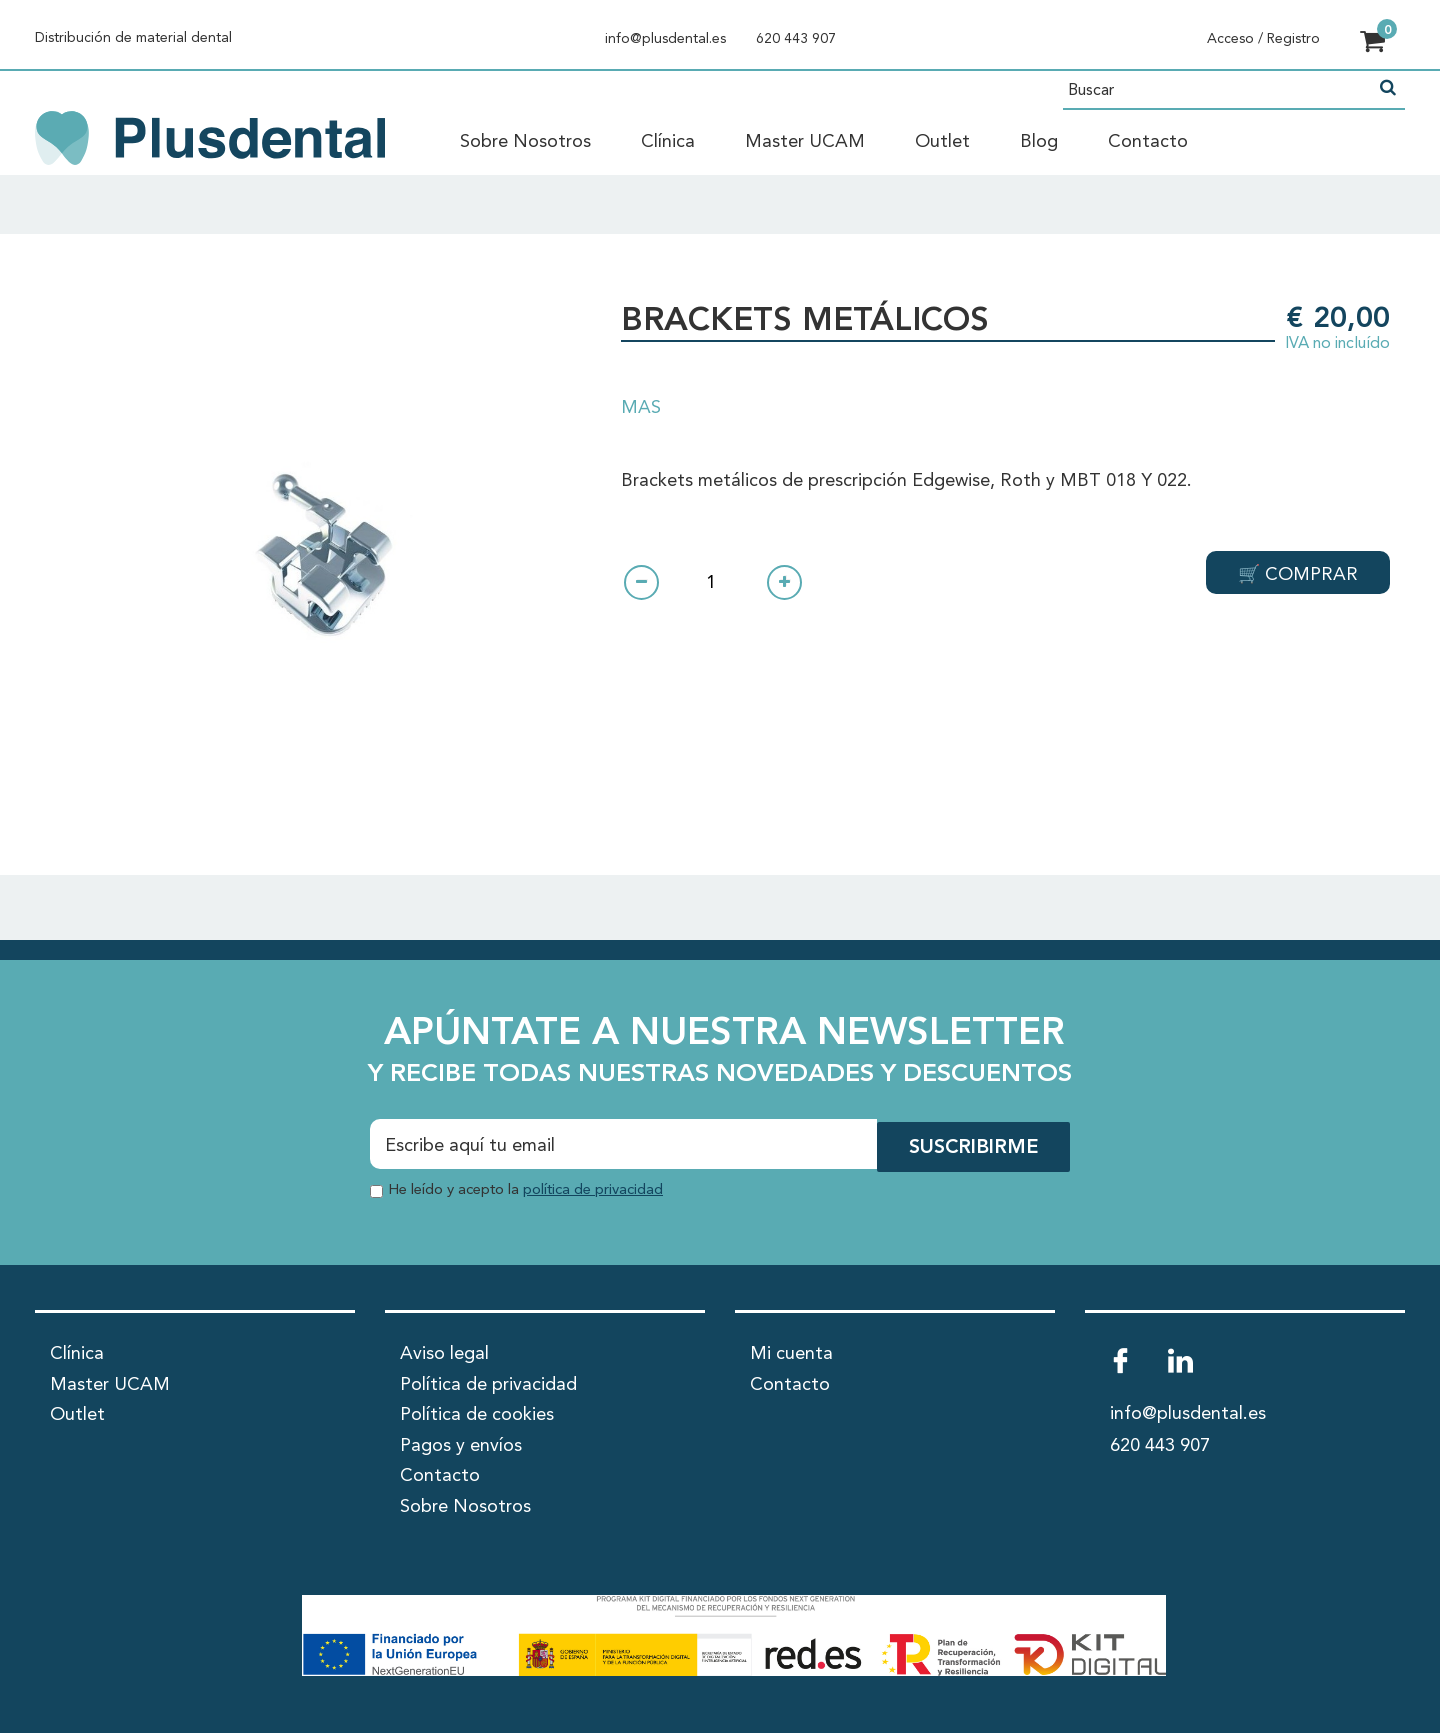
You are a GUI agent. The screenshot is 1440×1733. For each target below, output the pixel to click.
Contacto (1148, 142)
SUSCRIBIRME (971, 1146)
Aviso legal (444, 1352)
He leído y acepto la (525, 1187)
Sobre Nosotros (525, 142)
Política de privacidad (488, 1383)
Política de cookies (477, 1413)
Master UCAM (805, 142)
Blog (1039, 142)
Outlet (942, 142)
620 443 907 (796, 39)
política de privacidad (593, 1187)
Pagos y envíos (461, 1444)
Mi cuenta (791, 1352)
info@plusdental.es (665, 39)
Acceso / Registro (1263, 39)
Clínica (668, 142)
